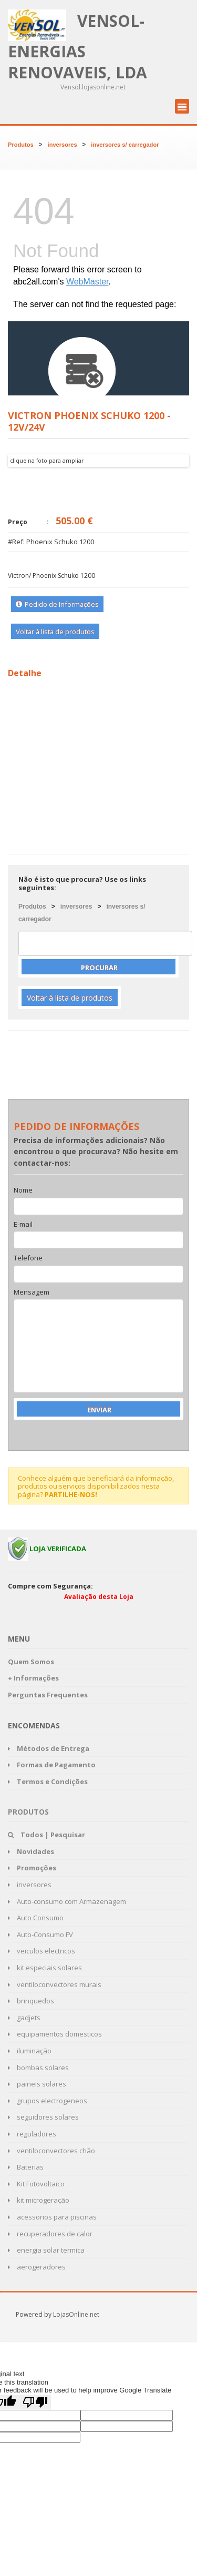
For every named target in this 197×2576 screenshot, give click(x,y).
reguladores (32, 2134)
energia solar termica (46, 2250)
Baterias (26, 2167)
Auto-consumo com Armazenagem (67, 1901)
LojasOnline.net (76, 2314)
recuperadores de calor (50, 2233)
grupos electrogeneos (47, 2100)
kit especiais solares (45, 1967)
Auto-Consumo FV (40, 1934)
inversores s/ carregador (125, 144)
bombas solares (38, 2067)
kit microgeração (38, 2200)
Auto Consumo (36, 1917)
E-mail (23, 1224)
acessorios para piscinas (52, 2217)
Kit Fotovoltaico (36, 2183)
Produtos (21, 144)
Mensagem (31, 1292)
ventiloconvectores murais (54, 1984)
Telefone (28, 1258)
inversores (63, 144)
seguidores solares (43, 2117)
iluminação (29, 2050)
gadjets (24, 2017)
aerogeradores (37, 2267)
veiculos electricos (41, 1951)
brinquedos (31, 2000)
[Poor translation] (35, 2402)
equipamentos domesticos (55, 2034)
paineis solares (37, 2084)
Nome (23, 1190)
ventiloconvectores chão (51, 2150)
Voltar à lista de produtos (55, 631)
